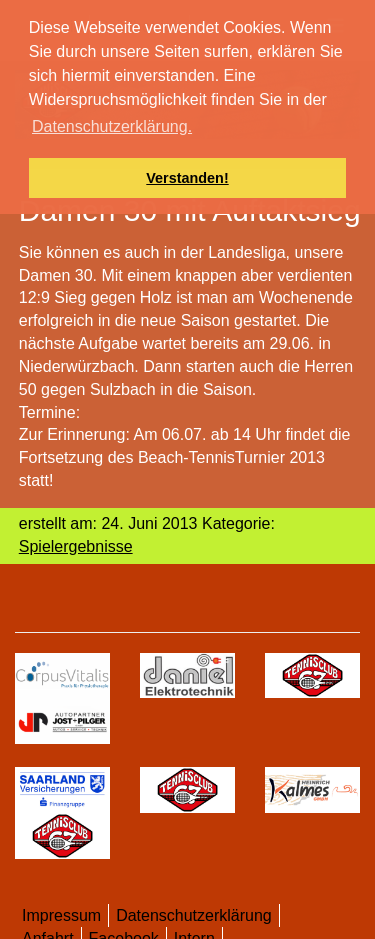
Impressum (61, 915)
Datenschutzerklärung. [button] (112, 126)
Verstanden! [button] (187, 178)
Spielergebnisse (76, 546)
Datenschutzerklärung (194, 915)
